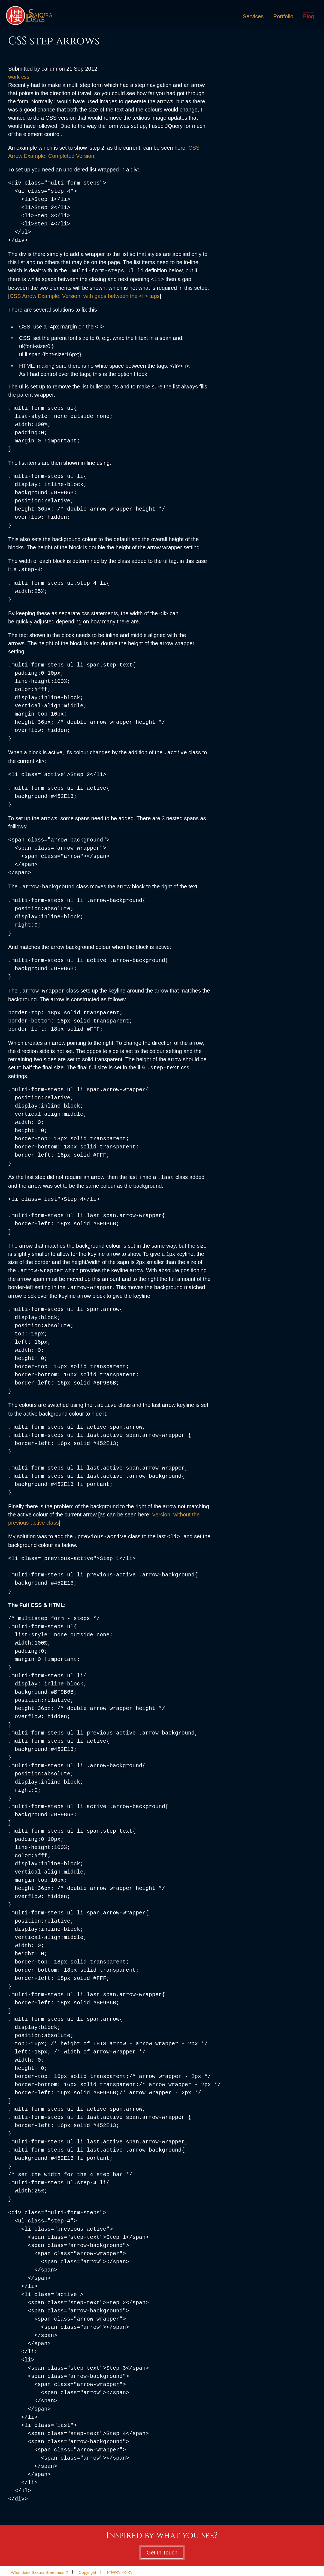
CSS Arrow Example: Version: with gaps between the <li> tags (85, 295)
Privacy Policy (119, 2565)
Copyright (87, 2565)
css (25, 77)
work (14, 77)
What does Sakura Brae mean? (39, 2565)
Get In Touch (162, 2546)
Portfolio (282, 17)
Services (252, 17)
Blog (307, 17)
